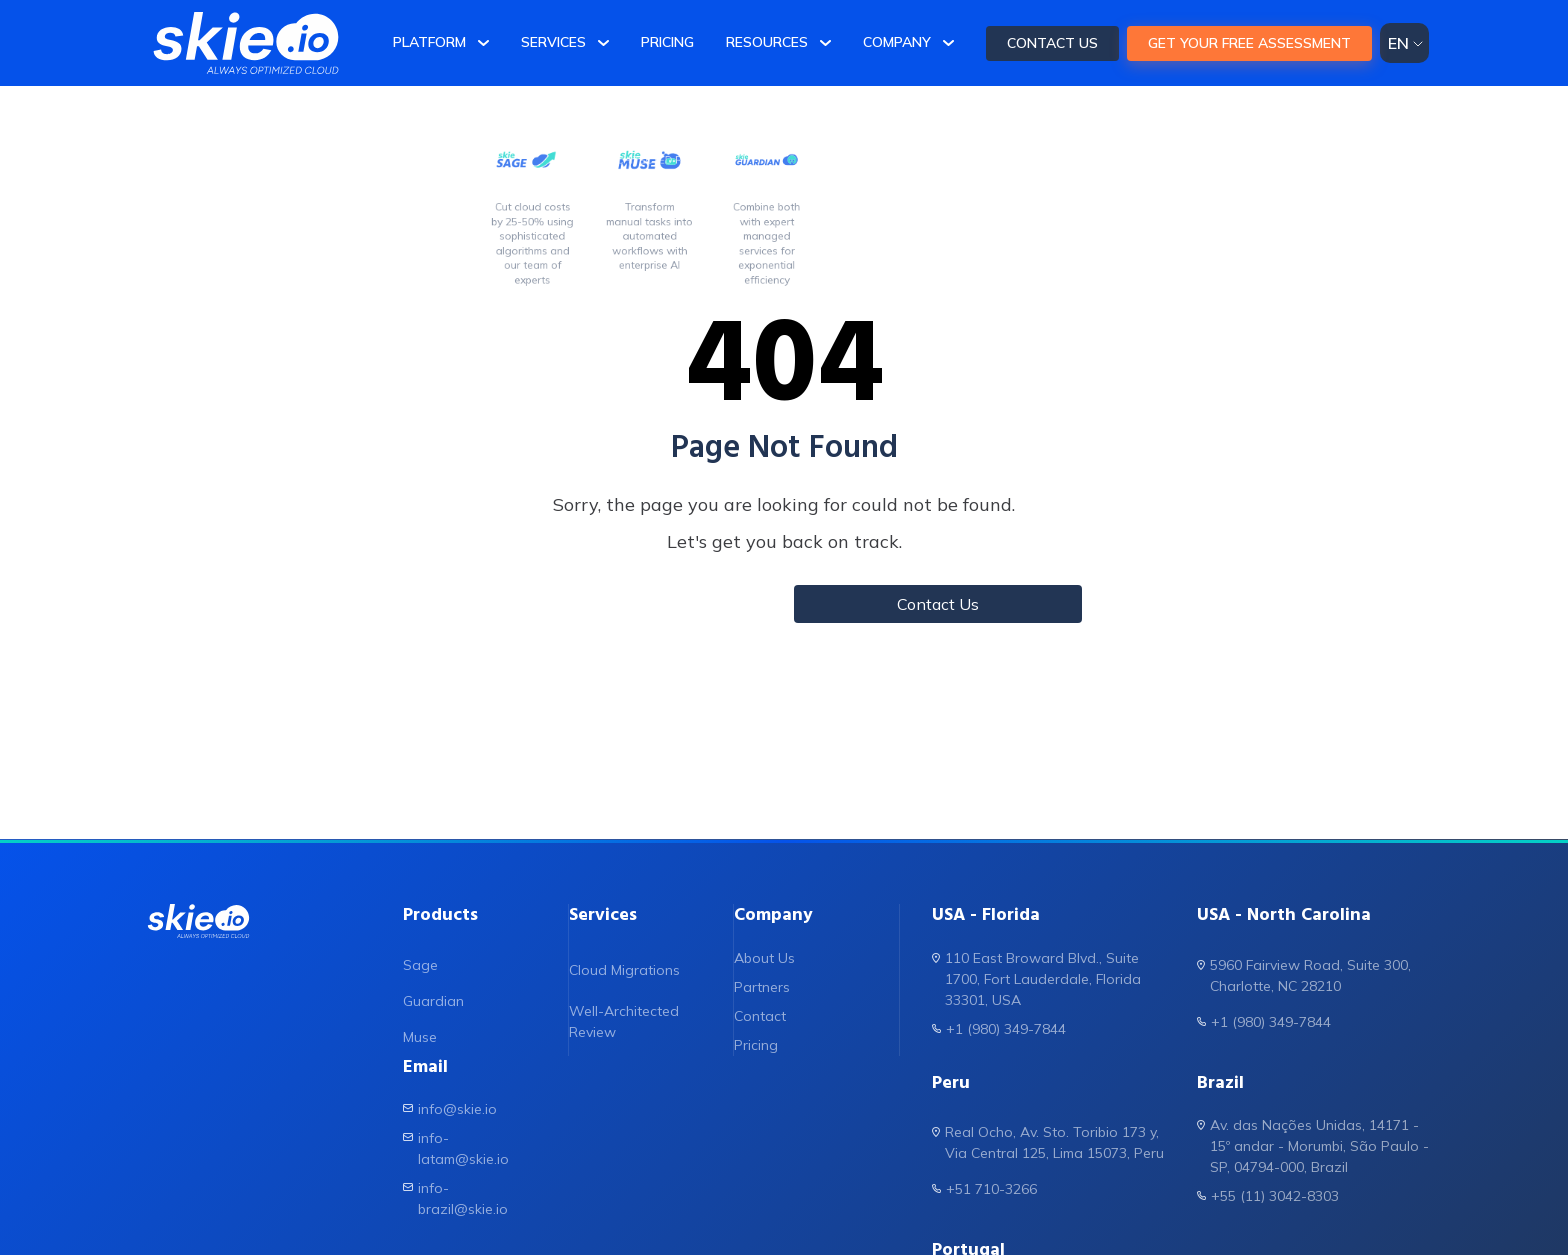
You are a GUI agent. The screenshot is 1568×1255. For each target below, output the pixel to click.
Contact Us (938, 604)
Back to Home (630, 604)
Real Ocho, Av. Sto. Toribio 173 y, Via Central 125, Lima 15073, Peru (1048, 1142)
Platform (429, 42)
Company (897, 42)
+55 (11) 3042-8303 (1268, 1195)
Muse (420, 1037)
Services (553, 42)
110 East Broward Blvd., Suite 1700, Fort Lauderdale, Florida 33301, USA (1036, 978)
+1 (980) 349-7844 (999, 1028)
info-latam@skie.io (456, 1148)
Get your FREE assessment (1249, 43)
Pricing (667, 42)
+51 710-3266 (984, 1188)
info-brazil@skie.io (455, 1198)
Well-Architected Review (624, 1021)
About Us (764, 958)
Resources (767, 42)
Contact (760, 1016)
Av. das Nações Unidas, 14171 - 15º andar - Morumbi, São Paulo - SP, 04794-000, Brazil (1313, 1145)
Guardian (433, 1001)
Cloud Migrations (624, 970)
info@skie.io (450, 1108)
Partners (762, 987)
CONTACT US (1052, 43)
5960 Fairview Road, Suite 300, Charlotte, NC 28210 (1304, 975)
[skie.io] (246, 43)
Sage (420, 965)
